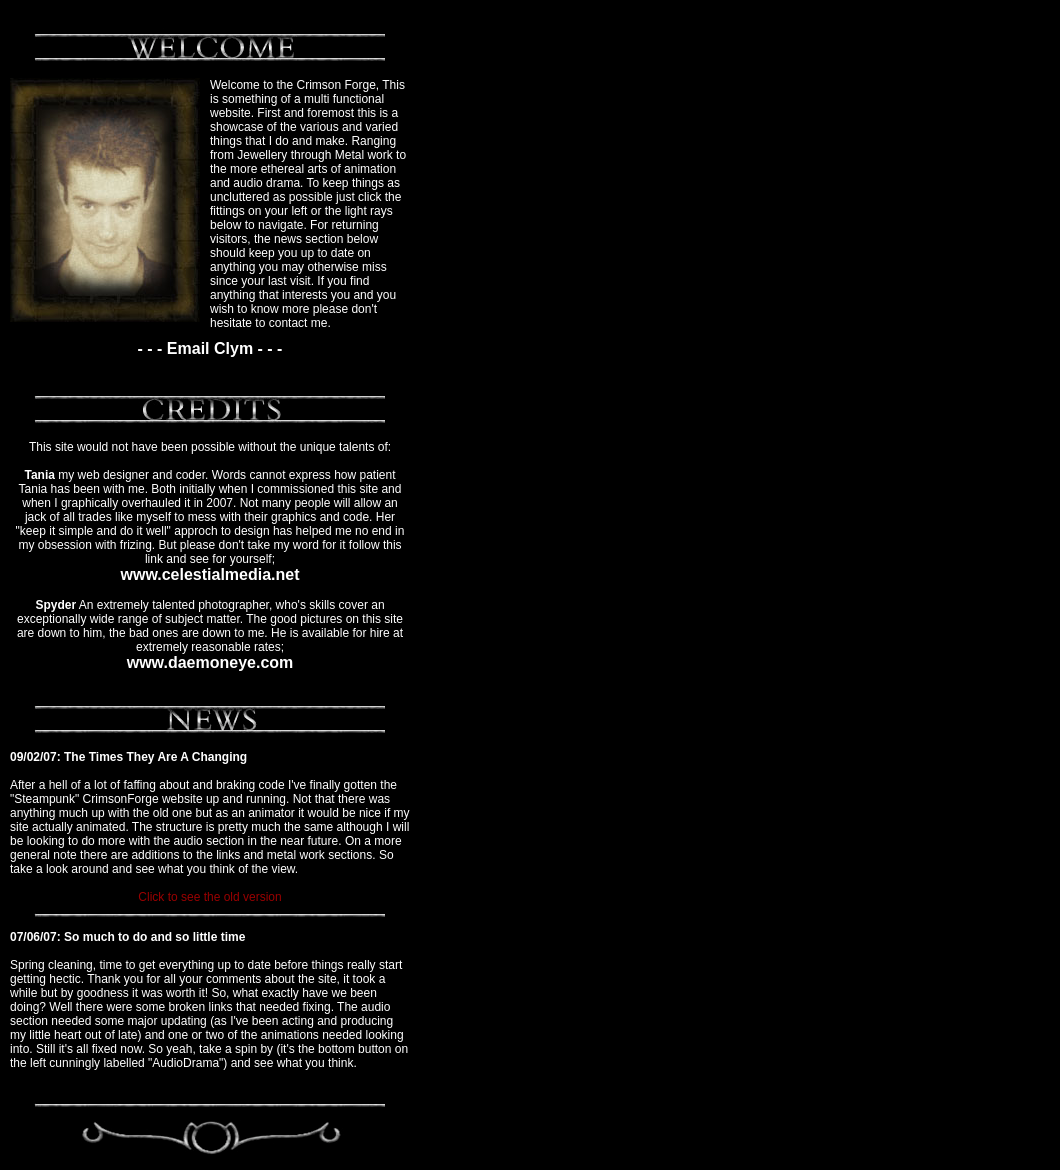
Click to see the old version (209, 897)
